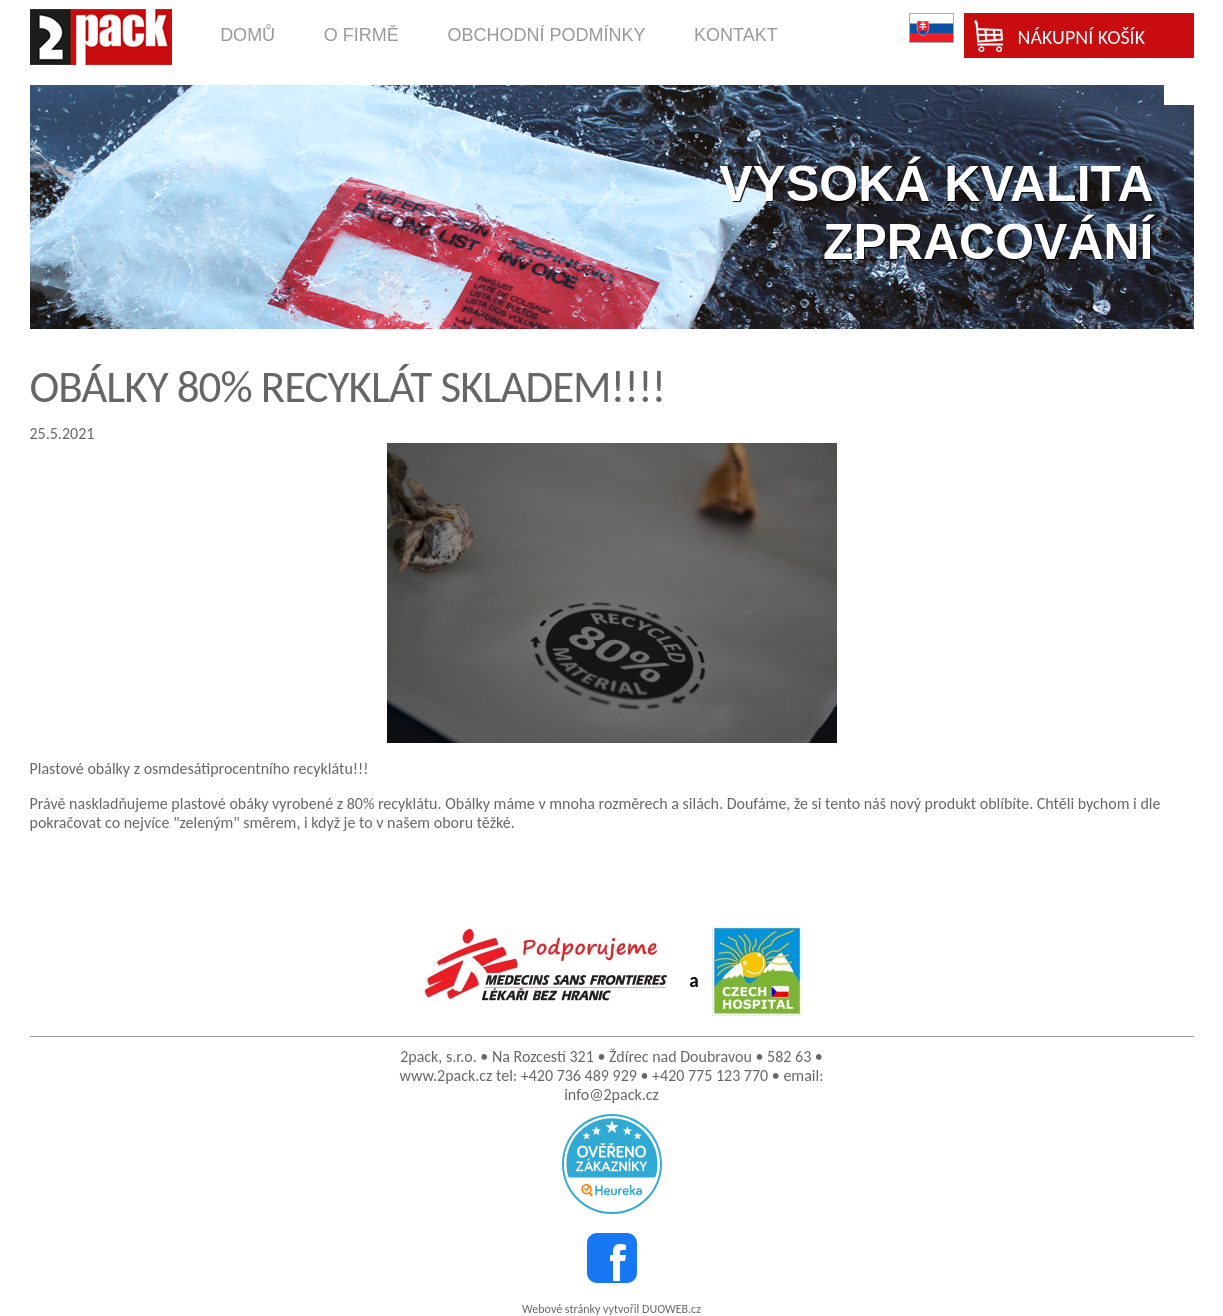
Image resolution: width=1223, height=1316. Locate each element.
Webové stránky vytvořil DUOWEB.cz (611, 1309)
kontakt (736, 35)
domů (247, 35)
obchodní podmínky (546, 35)
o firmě (361, 35)
